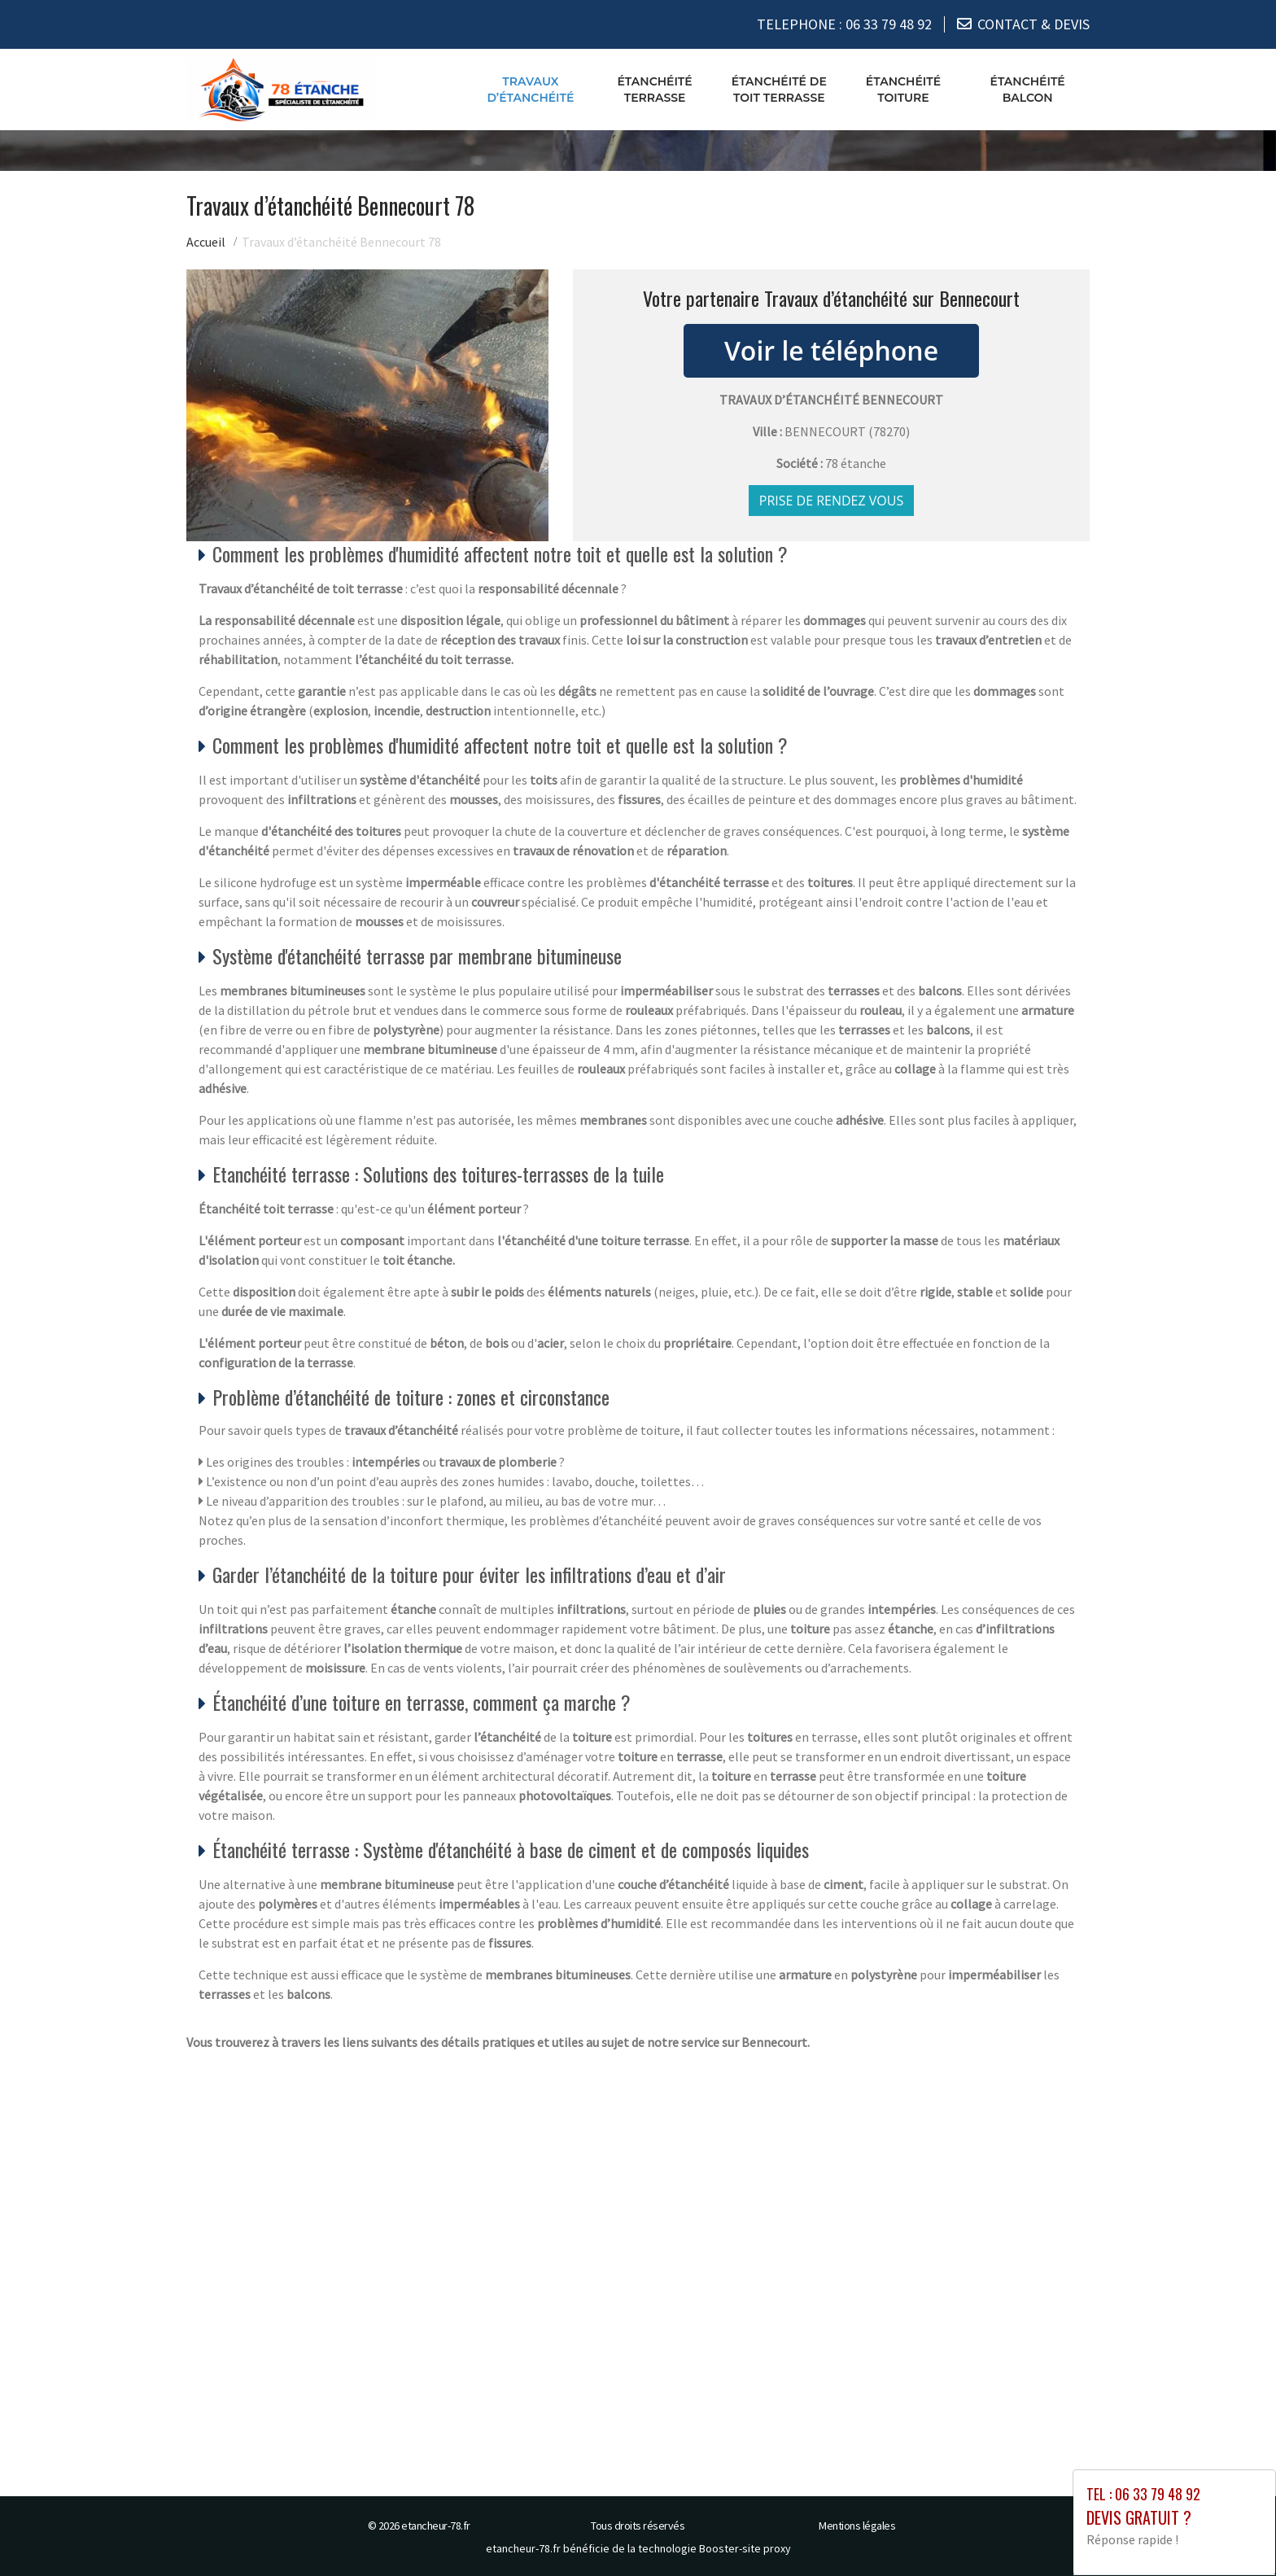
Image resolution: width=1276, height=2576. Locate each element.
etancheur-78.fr (435, 2525)
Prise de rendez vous (831, 501)
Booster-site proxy (745, 2548)
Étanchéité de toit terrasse (779, 88)
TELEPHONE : (844, 24)
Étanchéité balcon (1027, 88)
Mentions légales (857, 2525)
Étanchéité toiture (903, 88)
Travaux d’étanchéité (530, 88)
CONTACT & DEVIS (1033, 24)
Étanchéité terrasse (654, 88)
